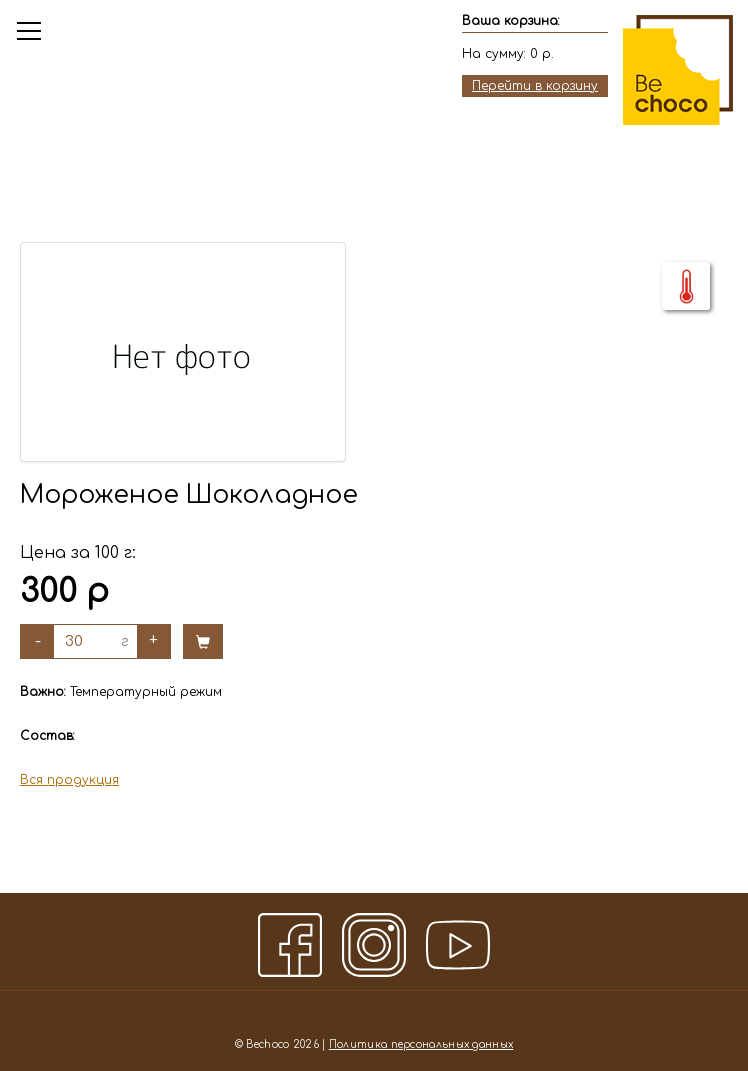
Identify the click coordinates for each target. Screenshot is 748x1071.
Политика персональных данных (421, 1044)
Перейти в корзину (535, 86)
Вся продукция (69, 780)
